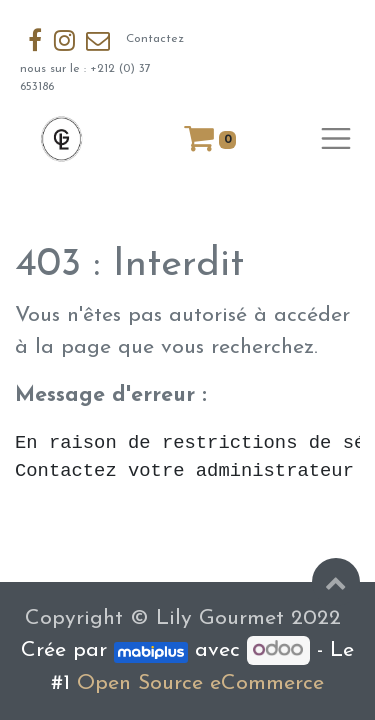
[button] (336, 582)
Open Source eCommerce (200, 683)
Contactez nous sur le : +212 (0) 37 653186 (102, 58)
